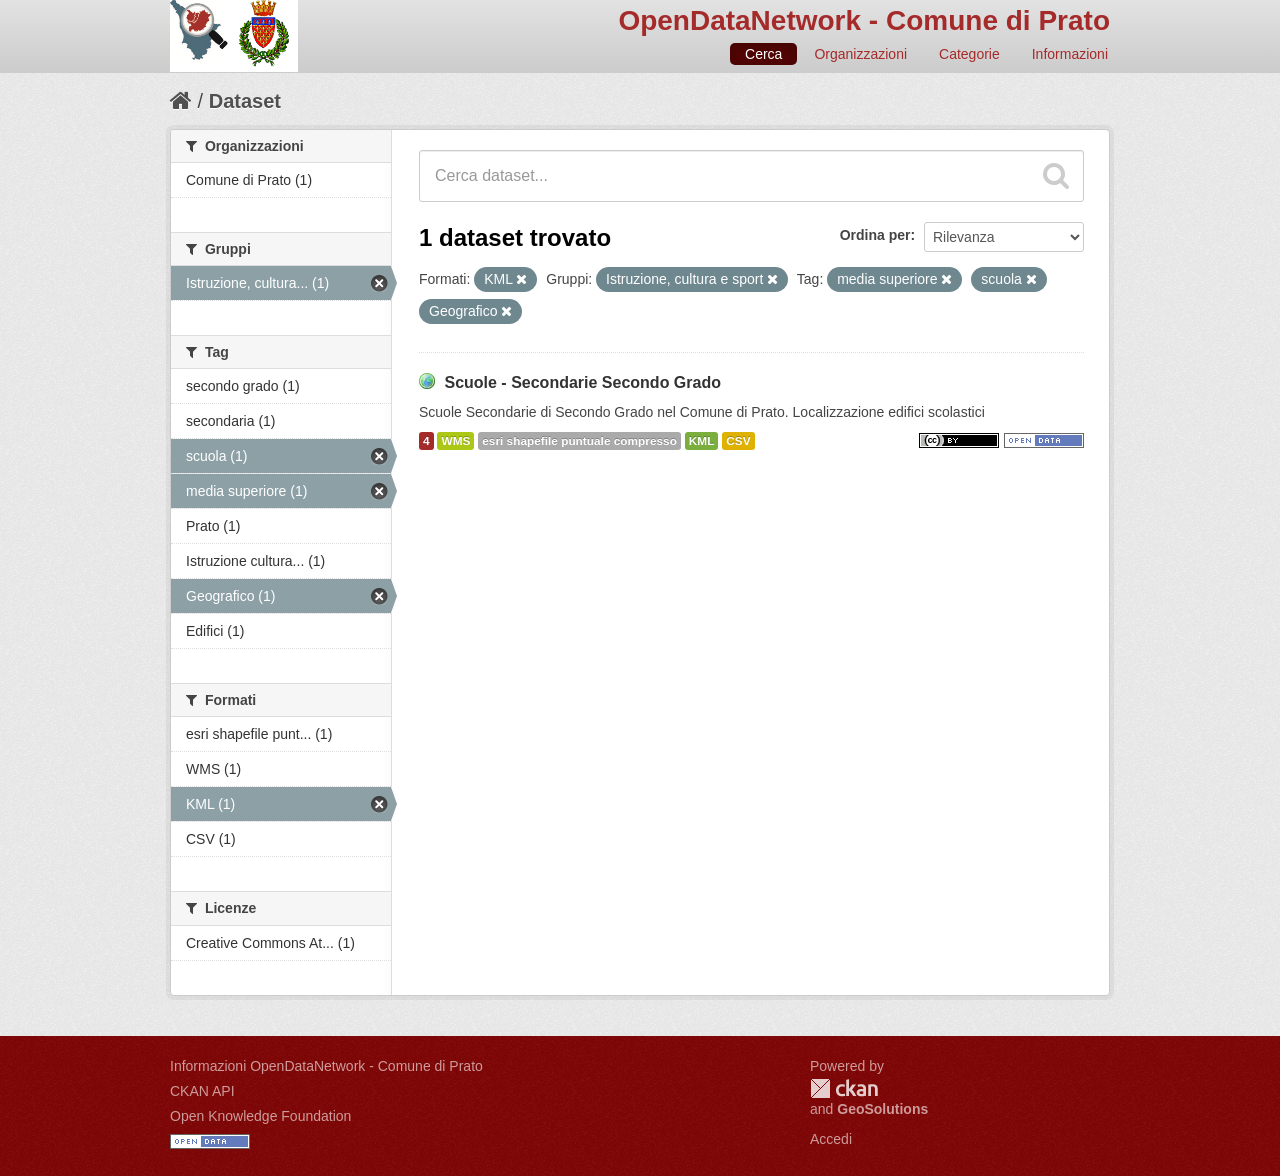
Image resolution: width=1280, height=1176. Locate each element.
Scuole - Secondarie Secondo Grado (582, 382)
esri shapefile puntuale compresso (579, 441)
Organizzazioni (860, 54)
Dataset (245, 101)
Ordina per (875, 235)
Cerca (763, 54)
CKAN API (202, 1091)
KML (702, 441)
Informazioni (1070, 54)
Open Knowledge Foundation (260, 1116)
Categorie (969, 54)
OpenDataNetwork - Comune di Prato (864, 20)
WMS (455, 441)
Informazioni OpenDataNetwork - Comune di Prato (326, 1066)
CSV (738, 441)
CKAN (844, 1088)
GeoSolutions (882, 1109)
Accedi (831, 1139)
